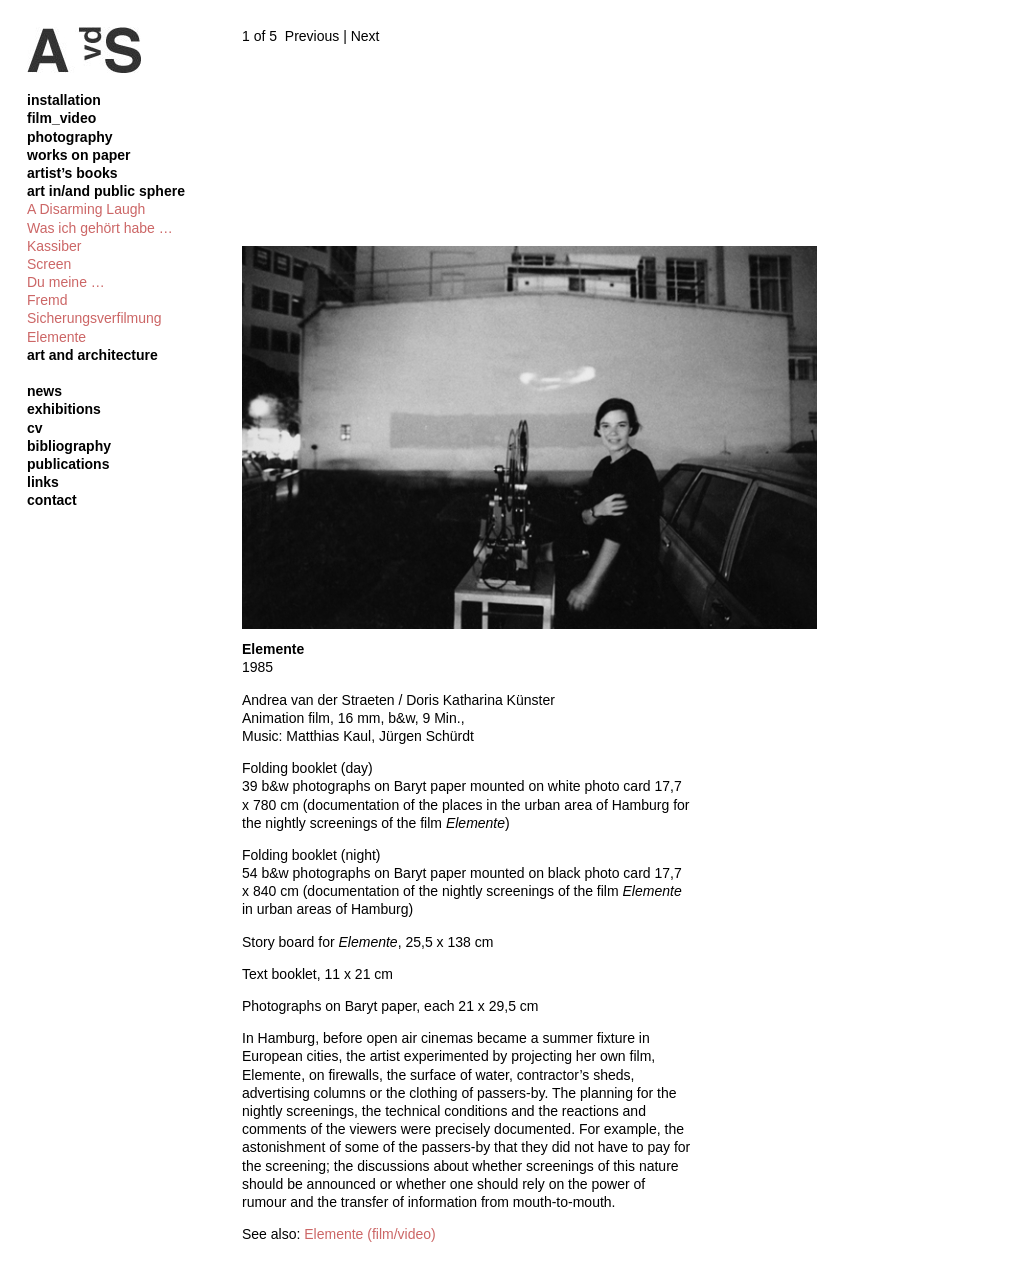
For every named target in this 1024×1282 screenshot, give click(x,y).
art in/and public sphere (106, 191)
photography (70, 137)
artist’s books (72, 173)
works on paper (78, 155)
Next (365, 36)
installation (64, 100)
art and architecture (92, 355)
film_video (61, 118)
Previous (312, 36)
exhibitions (64, 409)
